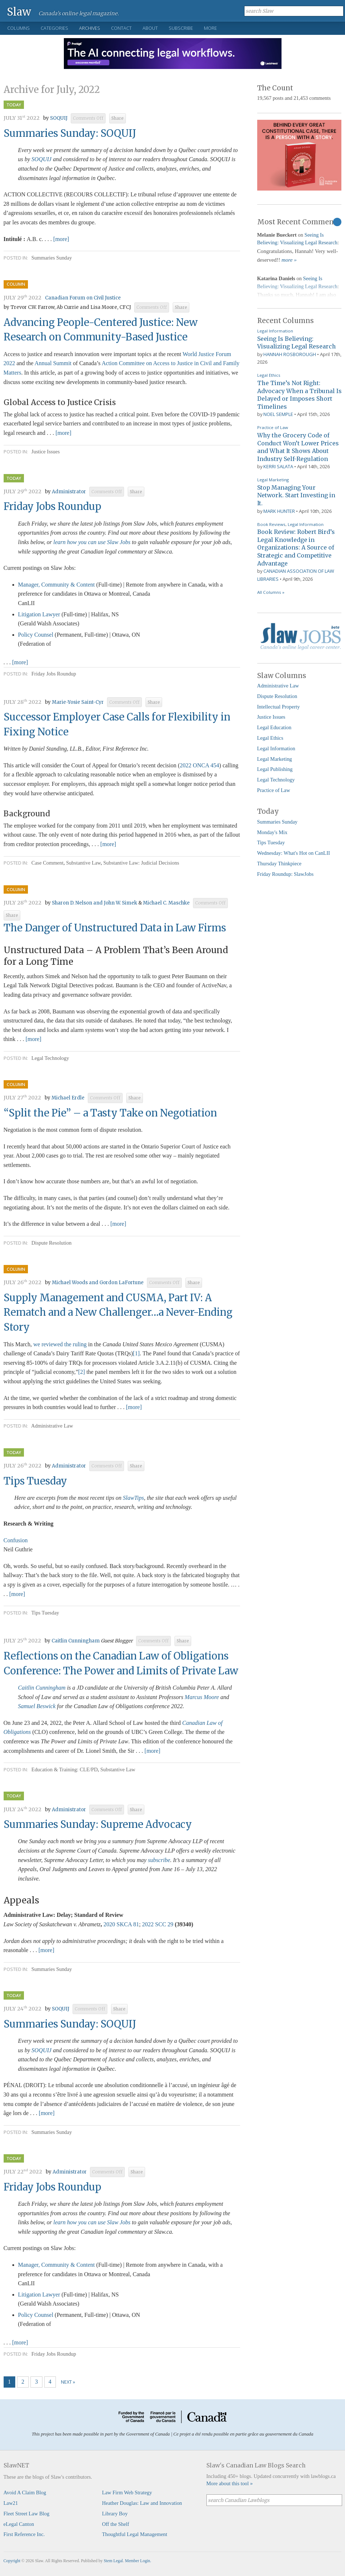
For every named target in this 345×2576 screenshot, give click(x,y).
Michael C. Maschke (166, 903)
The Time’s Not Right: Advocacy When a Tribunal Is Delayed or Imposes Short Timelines (299, 394)
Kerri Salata (278, 466)
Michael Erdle (68, 1098)
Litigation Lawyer (39, 614)
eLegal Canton (19, 2524)
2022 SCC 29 (157, 1924)
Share (117, 118)
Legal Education (274, 727)
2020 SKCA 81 (121, 1924)
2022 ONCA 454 (199, 765)
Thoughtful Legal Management (134, 2534)
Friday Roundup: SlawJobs (285, 874)
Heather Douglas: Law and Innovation (142, 2503)
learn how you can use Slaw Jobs (91, 542)
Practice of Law (272, 427)
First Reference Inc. (24, 2534)
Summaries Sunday (52, 258)
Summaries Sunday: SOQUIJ (70, 133)
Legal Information (275, 331)
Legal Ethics (268, 375)
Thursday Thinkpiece (279, 863)
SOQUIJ (58, 118)
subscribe (159, 1860)
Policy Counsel (35, 635)
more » (289, 260)
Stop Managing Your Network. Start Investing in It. (296, 495)
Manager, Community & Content (56, 584)
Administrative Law (52, 1426)
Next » (68, 2382)
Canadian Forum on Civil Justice (83, 298)
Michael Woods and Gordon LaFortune (98, 1282)
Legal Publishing (275, 769)
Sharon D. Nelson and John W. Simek (94, 903)
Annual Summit (52, 363)
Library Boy (115, 2513)
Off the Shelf (115, 2524)
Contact (121, 28)
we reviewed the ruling (60, 1344)
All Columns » (270, 592)
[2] (81, 1372)
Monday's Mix (272, 832)
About (150, 28)
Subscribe (181, 28)
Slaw (19, 11)
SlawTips (133, 1498)
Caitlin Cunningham (76, 1641)
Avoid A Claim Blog (25, 2492)
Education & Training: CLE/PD (65, 1769)
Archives (89, 28)
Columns (18, 28)
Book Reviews (271, 524)
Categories (54, 28)
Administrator (69, 492)
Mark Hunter (279, 511)
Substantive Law (83, 863)
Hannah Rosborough (289, 354)
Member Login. (138, 2561)
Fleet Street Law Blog (27, 2513)
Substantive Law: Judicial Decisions (141, 863)
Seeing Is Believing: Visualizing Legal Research (296, 342)
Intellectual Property (278, 707)
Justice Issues (46, 451)
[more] (61, 239)
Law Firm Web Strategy (127, 2492)
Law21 (11, 2503)
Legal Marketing (273, 479)
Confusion (16, 1540)
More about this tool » (229, 2483)
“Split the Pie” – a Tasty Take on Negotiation (110, 1113)
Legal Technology (50, 1058)
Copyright (12, 2561)
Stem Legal (113, 2561)
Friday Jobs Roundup (52, 506)
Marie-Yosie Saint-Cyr (78, 702)
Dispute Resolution (52, 1243)
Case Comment (47, 863)
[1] (136, 1353)
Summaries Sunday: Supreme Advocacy (98, 1824)
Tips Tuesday (35, 1481)
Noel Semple (278, 414)
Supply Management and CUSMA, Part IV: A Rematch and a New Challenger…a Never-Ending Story (118, 1312)
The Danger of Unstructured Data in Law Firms (115, 928)
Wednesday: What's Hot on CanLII (293, 853)
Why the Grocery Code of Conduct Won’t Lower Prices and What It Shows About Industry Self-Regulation (298, 447)
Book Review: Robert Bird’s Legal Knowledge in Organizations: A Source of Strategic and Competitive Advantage (296, 547)
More (210, 28)
